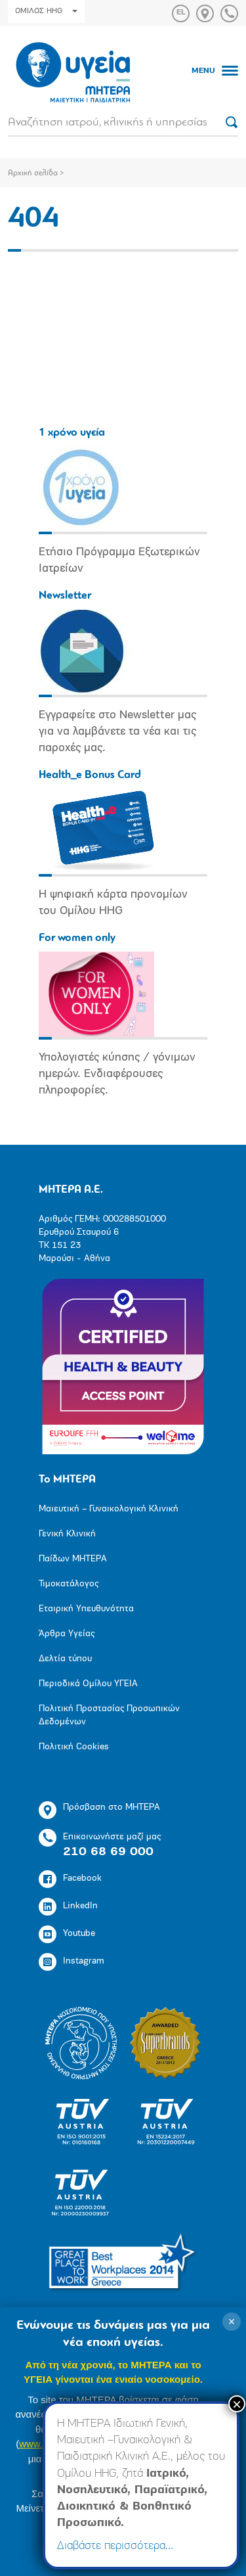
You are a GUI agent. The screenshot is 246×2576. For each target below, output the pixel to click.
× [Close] (236, 2403)
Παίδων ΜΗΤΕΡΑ (73, 1559)
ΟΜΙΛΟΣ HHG (46, 11)
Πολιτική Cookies (74, 1747)
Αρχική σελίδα (33, 173)
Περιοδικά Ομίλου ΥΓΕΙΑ (88, 1684)
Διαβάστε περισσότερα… (115, 2546)
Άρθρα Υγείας (66, 1634)
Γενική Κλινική (67, 1534)
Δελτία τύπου (65, 1659)
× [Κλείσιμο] (232, 2321)
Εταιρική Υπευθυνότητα (86, 1609)
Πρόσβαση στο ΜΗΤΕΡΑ (99, 1810)
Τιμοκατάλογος (68, 1584)
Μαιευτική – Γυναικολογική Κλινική (108, 1509)
